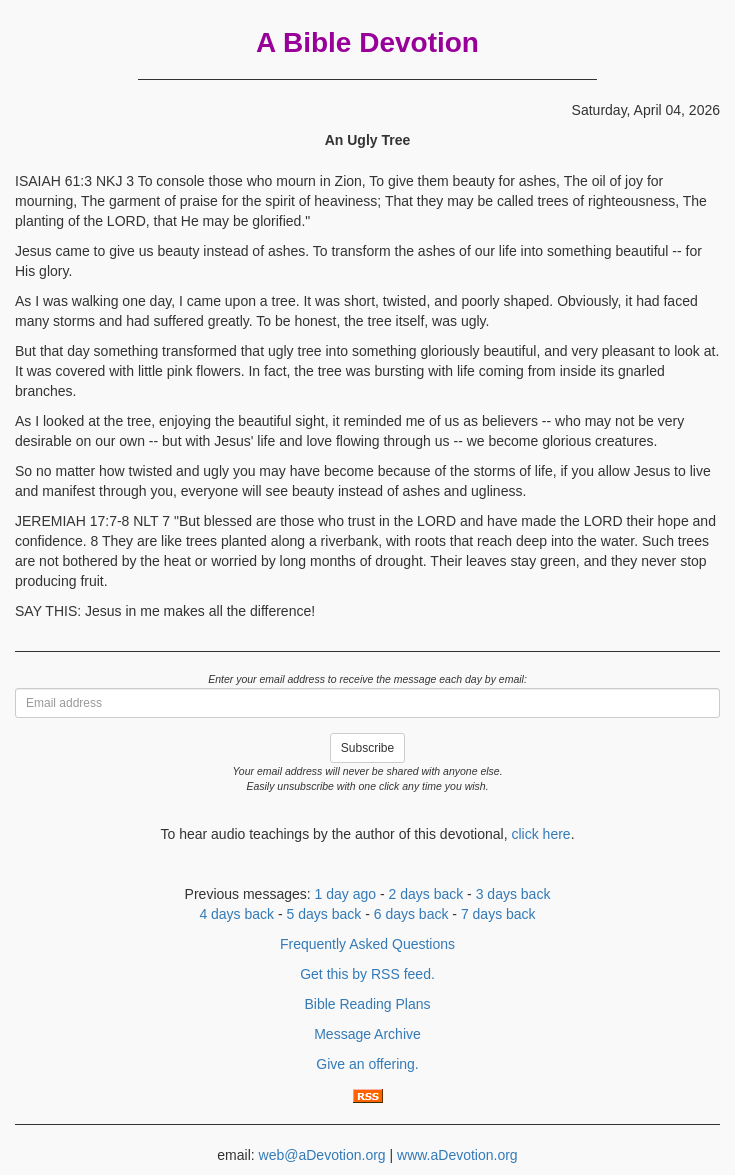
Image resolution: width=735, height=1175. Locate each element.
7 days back (498, 914)
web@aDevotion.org (322, 1155)
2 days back (426, 894)
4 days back (236, 914)
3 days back (513, 894)
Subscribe (367, 748)
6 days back (411, 914)
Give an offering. (367, 1064)
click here (540, 834)
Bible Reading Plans (367, 1004)
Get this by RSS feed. (367, 974)
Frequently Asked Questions (367, 944)
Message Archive (367, 1034)
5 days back (324, 914)
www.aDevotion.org (457, 1155)
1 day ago (346, 894)
